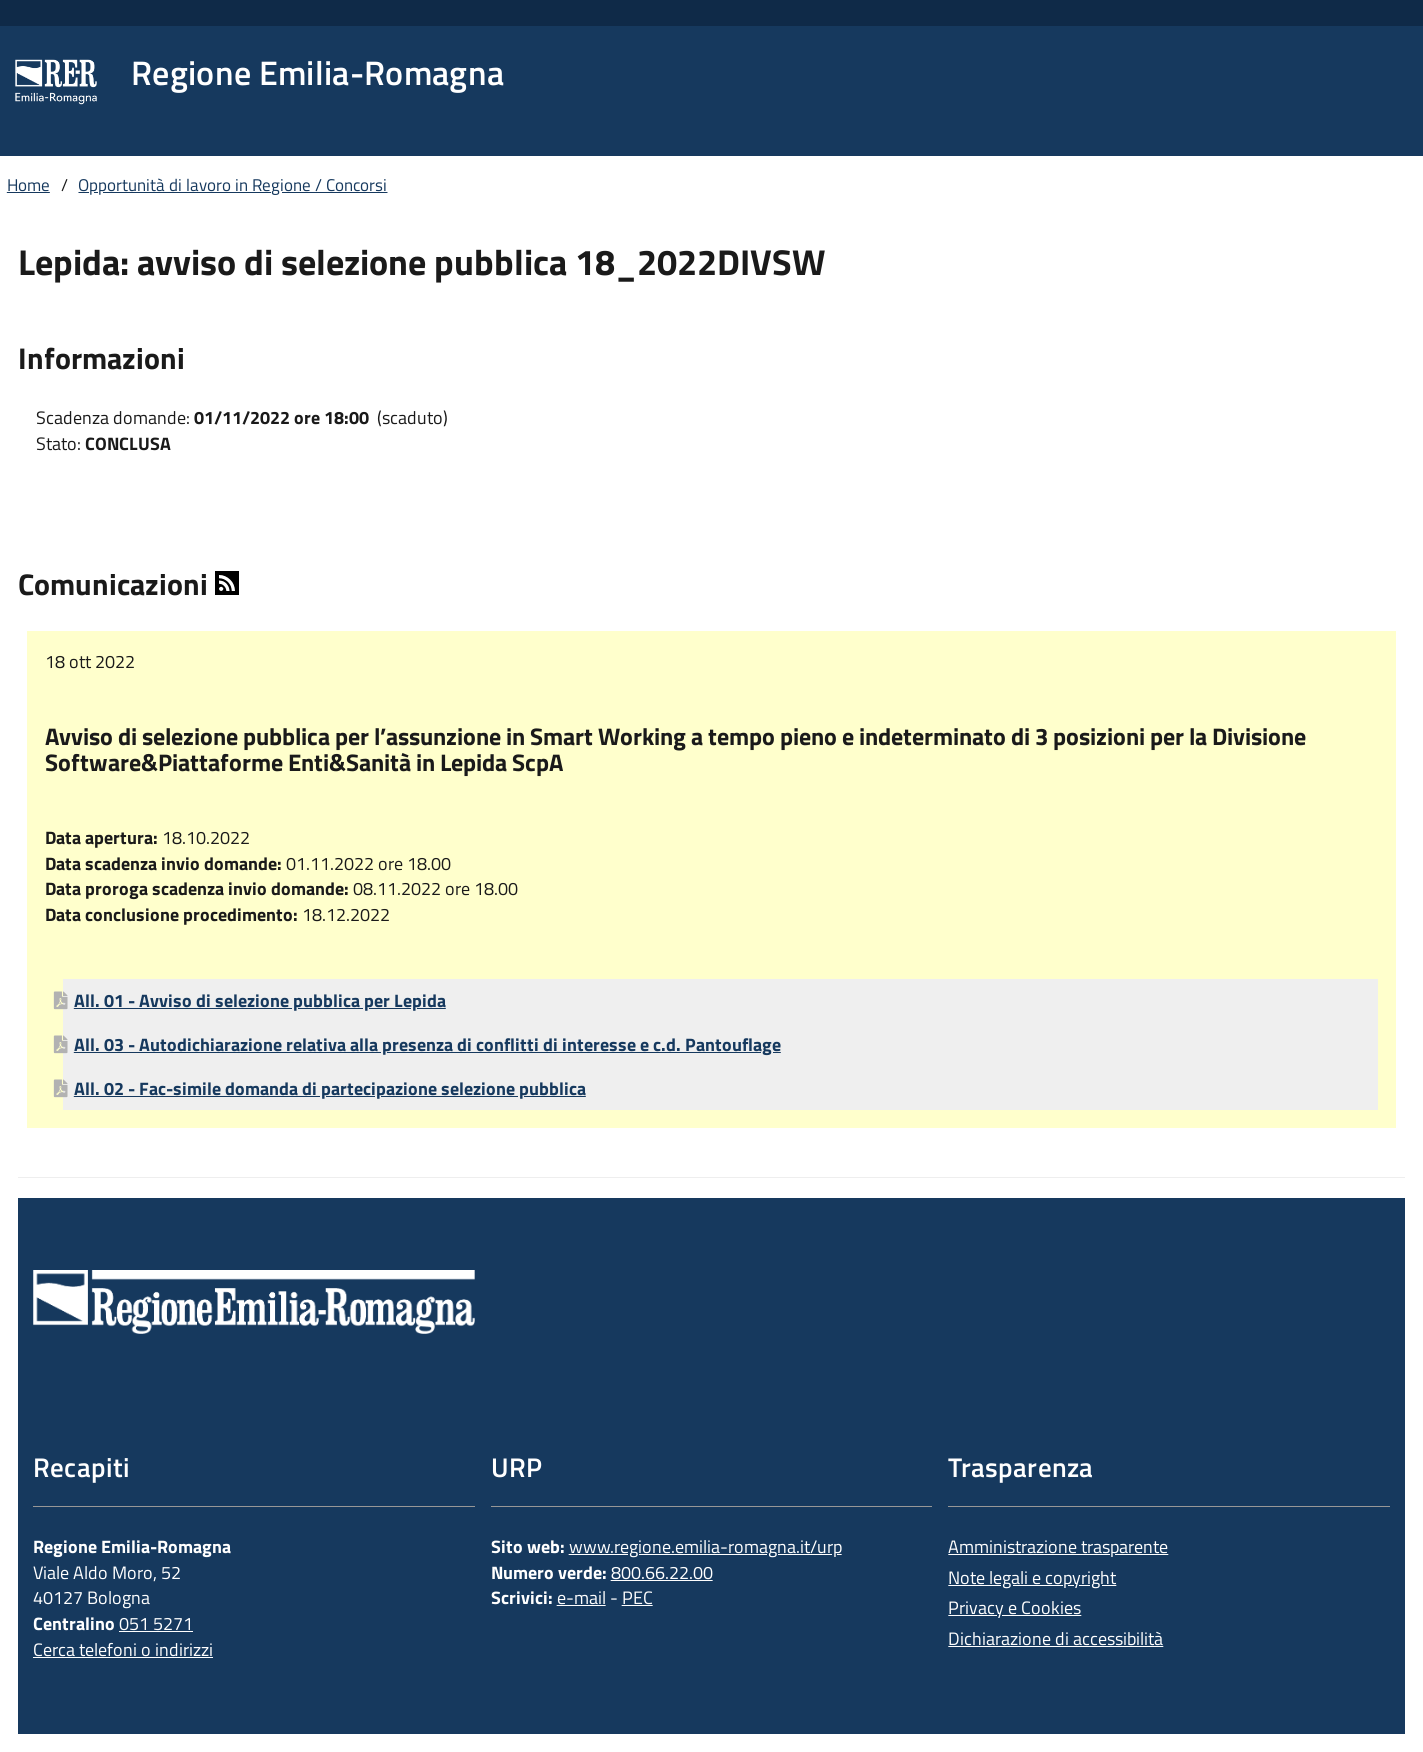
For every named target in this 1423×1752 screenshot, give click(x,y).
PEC (637, 1597)
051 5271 (156, 1623)
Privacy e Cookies (1014, 1607)
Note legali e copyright (1032, 1577)
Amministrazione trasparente (1058, 1546)
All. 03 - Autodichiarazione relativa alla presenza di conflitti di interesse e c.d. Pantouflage (427, 1044)
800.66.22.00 (662, 1572)
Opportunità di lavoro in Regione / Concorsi (232, 185)
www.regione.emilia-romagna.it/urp (705, 1546)
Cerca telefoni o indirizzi (123, 1649)
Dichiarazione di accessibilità (1055, 1638)
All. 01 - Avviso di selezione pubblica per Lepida (260, 1000)
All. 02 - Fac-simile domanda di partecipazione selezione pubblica (330, 1088)
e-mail (581, 1597)
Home (28, 185)
